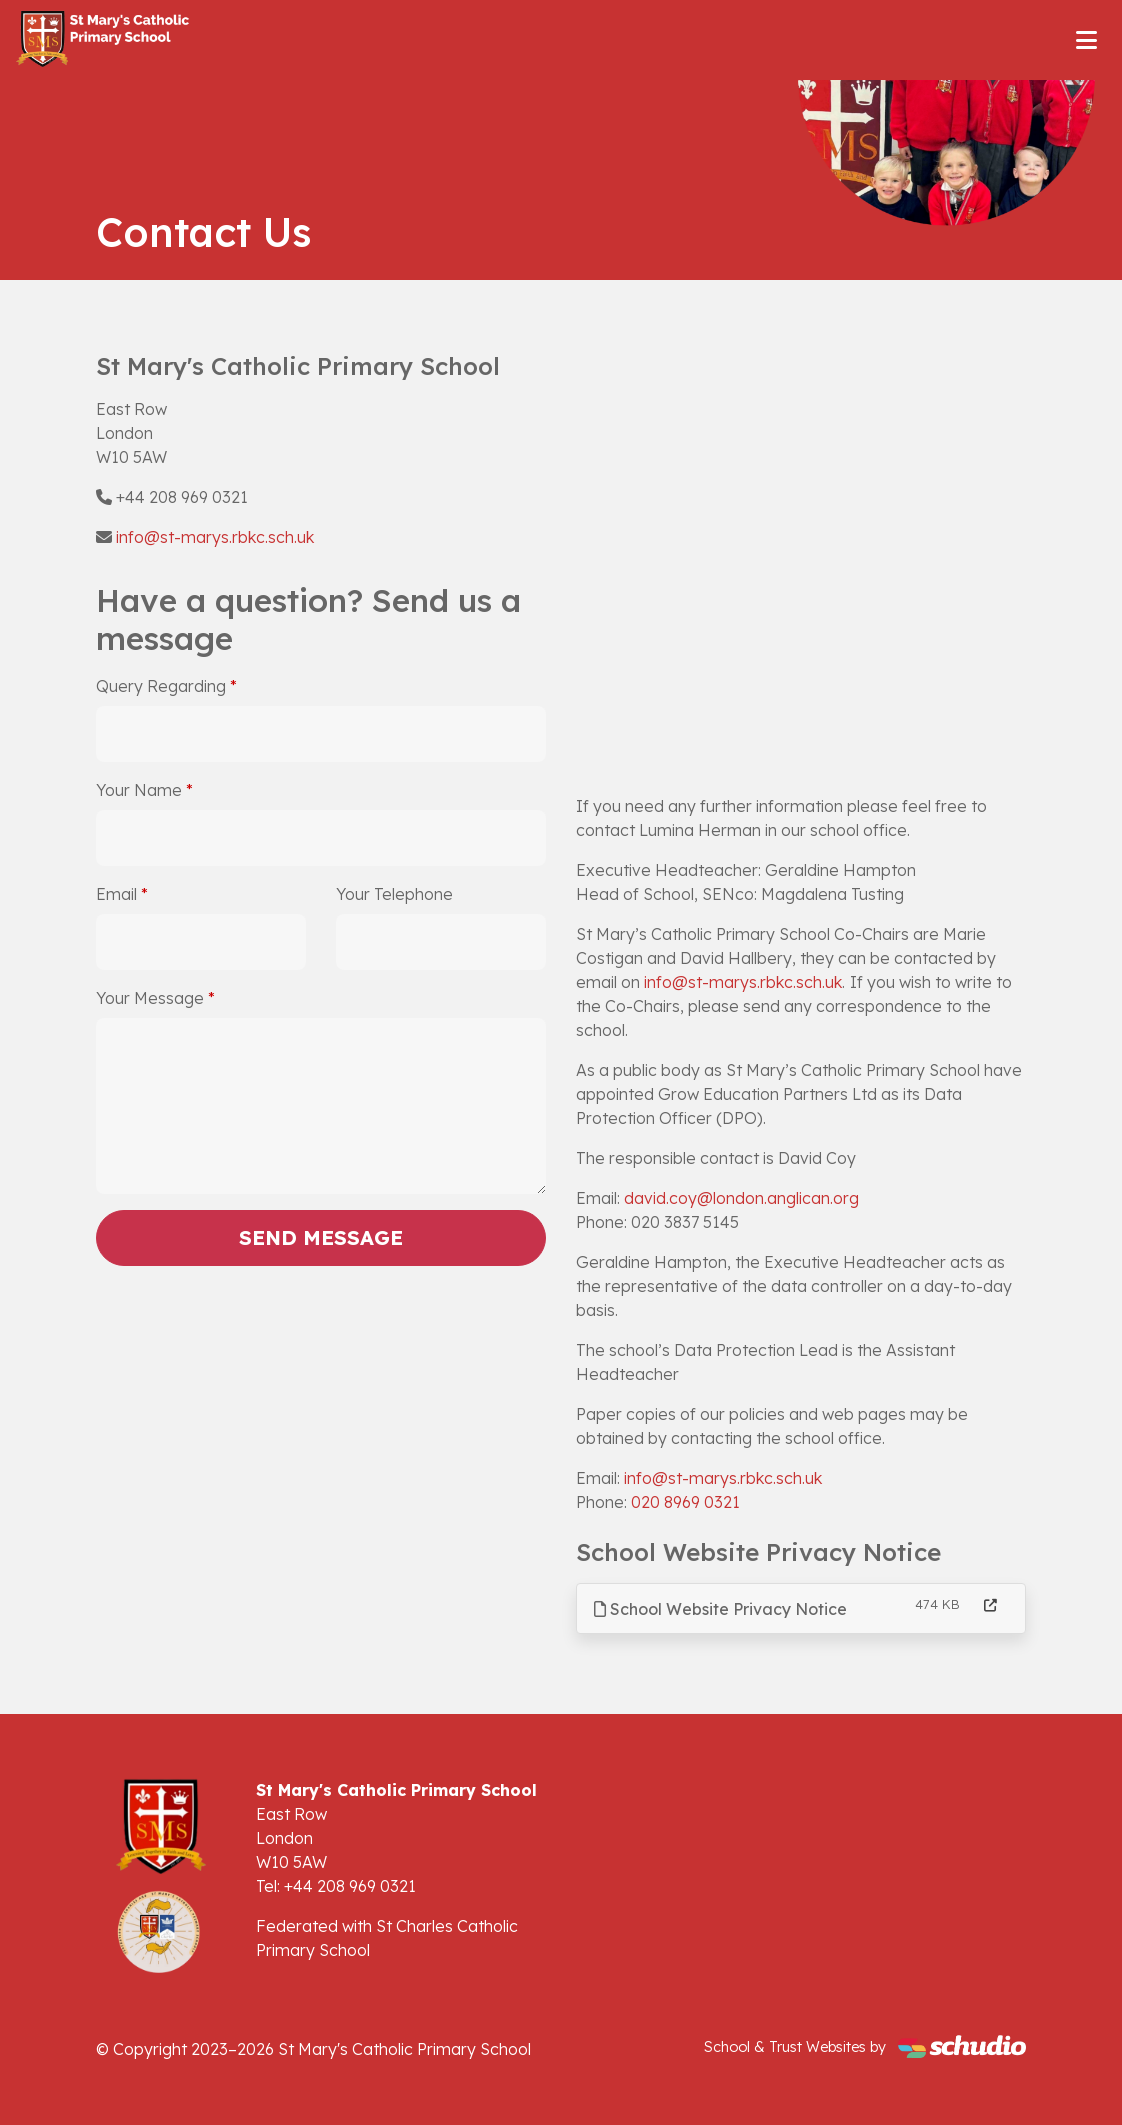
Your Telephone (394, 894)
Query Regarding (161, 686)
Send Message (321, 1237)
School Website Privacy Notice (720, 1609)
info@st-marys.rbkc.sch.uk (215, 537)
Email (116, 894)
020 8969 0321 (685, 1502)
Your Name (139, 790)
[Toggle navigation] (1086, 40)
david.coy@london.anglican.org (741, 1198)
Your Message (150, 998)
